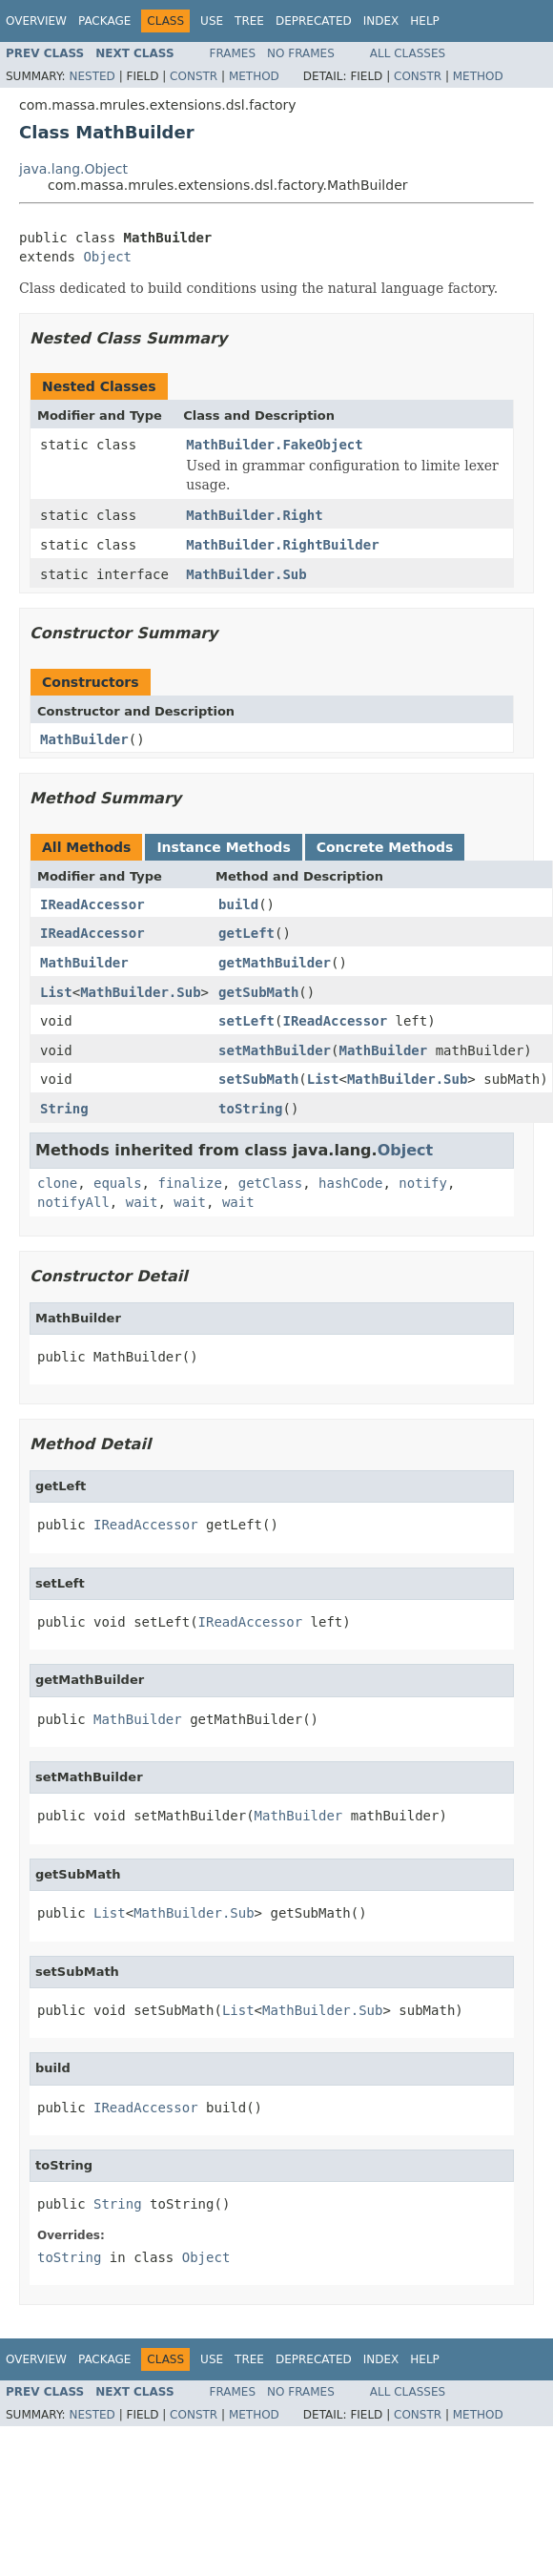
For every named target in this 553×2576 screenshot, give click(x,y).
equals (117, 1183)
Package (104, 21)
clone (57, 1183)
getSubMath (258, 992)
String (64, 1108)
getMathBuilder (274, 962)
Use (211, 21)
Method (254, 76)
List (56, 992)
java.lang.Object (73, 169)
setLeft (246, 1020)
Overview (36, 21)
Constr (193, 76)
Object (107, 256)
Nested (91, 76)
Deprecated (314, 21)
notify (423, 1183)
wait (142, 1202)
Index (381, 21)
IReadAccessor (92, 904)
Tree (249, 21)
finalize (189, 1183)
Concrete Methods (385, 847)
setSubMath (258, 1079)
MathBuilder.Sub (246, 574)
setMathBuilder (274, 1050)
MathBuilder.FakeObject (274, 444)
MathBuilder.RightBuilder (282, 544)
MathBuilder (84, 739)
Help (425, 21)
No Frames (301, 53)
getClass (270, 1183)
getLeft (246, 933)
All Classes (407, 53)
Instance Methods (223, 847)
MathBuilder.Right (254, 515)
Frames (233, 53)
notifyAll (73, 1202)
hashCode (350, 1183)
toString (250, 1108)
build (238, 904)
